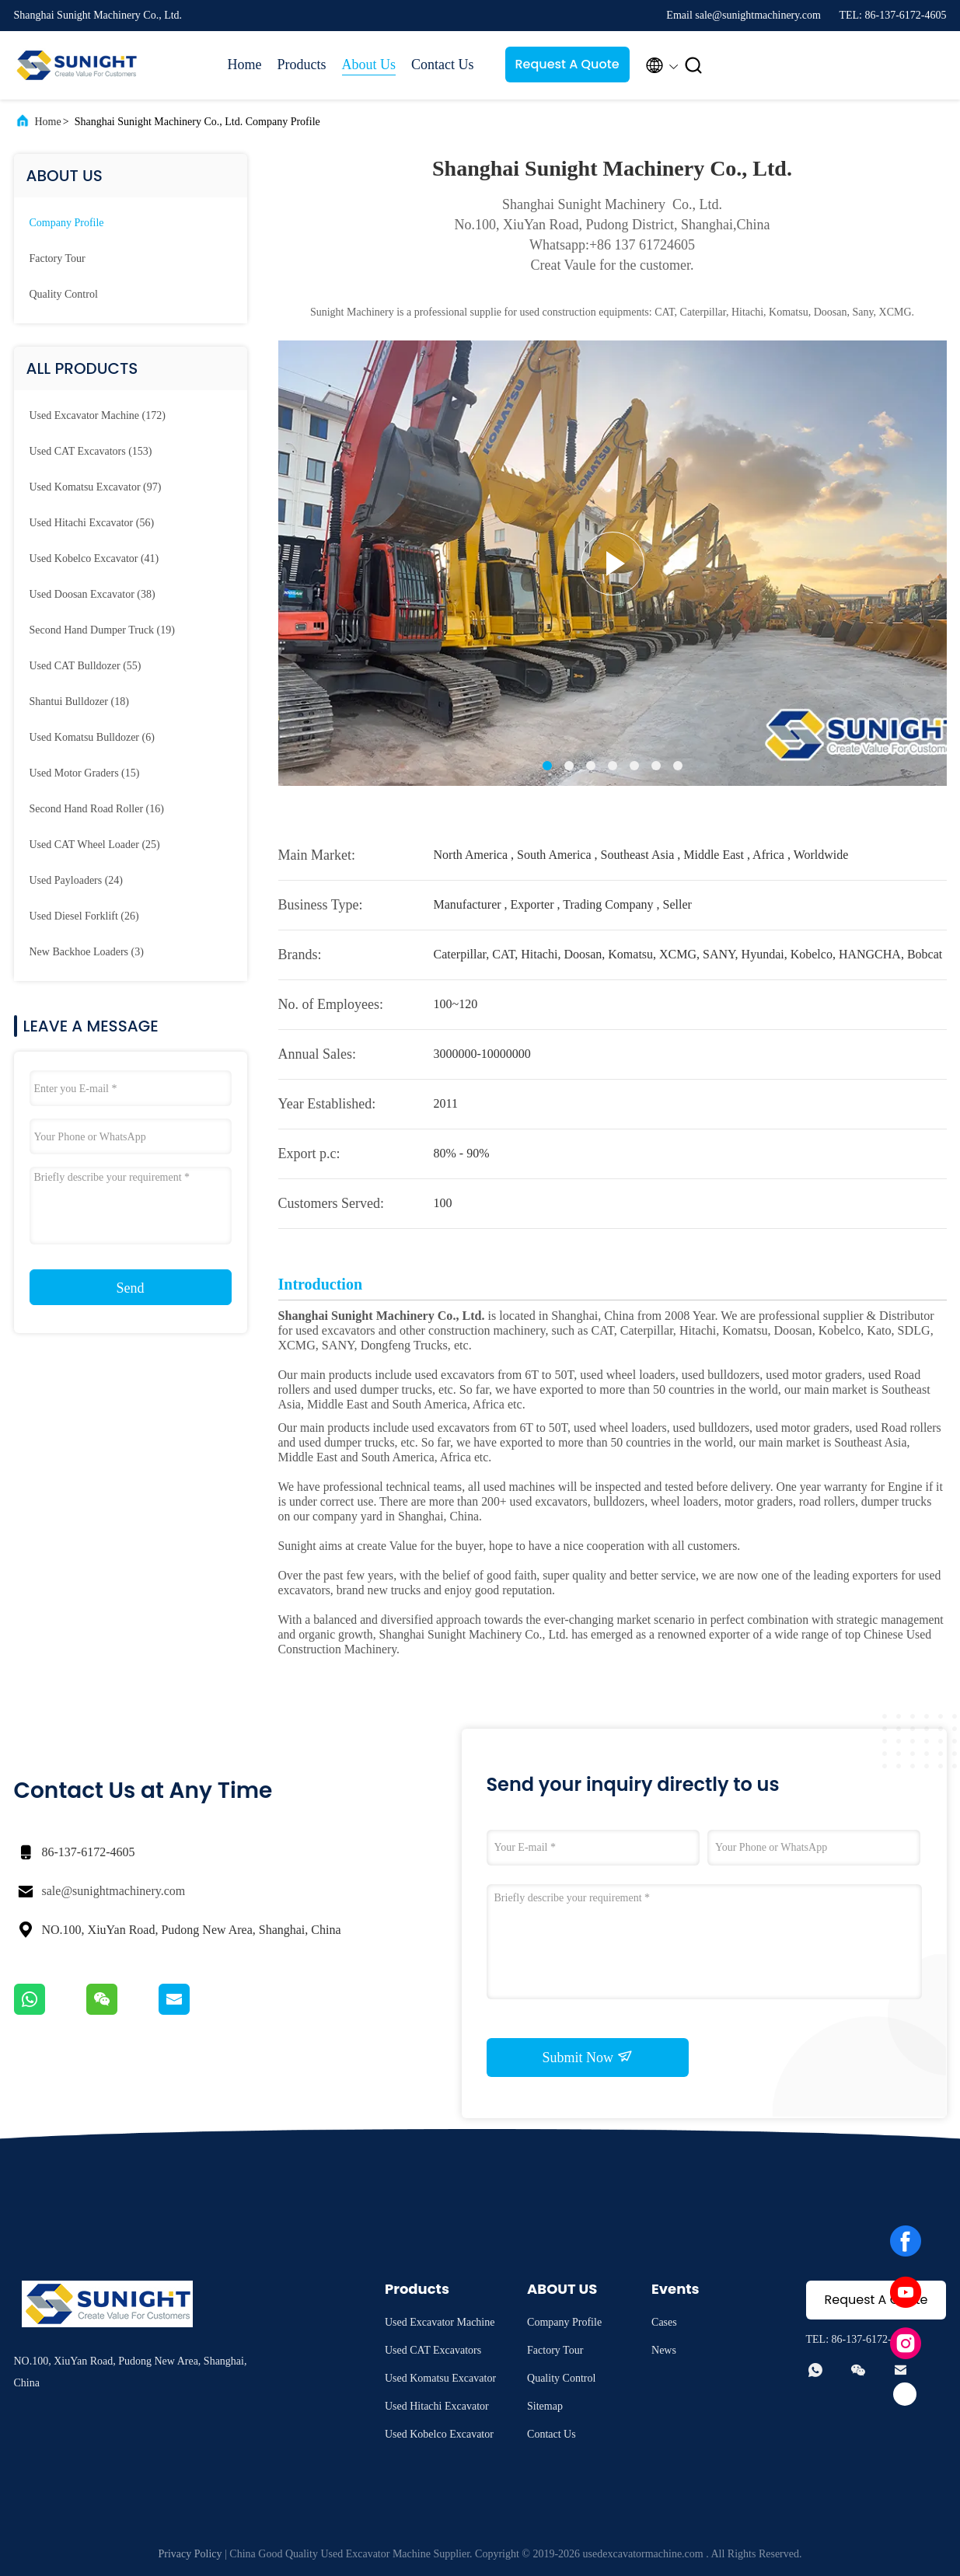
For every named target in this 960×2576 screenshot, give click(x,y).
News (663, 2350)
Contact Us (442, 64)
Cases (664, 2322)
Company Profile (67, 223)
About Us (369, 64)
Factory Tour (58, 258)
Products (302, 64)
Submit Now (587, 2056)
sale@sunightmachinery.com (114, 1890)
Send (131, 1288)
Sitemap (545, 2406)
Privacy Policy (190, 2554)
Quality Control (64, 294)
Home (245, 64)
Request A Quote (567, 64)
